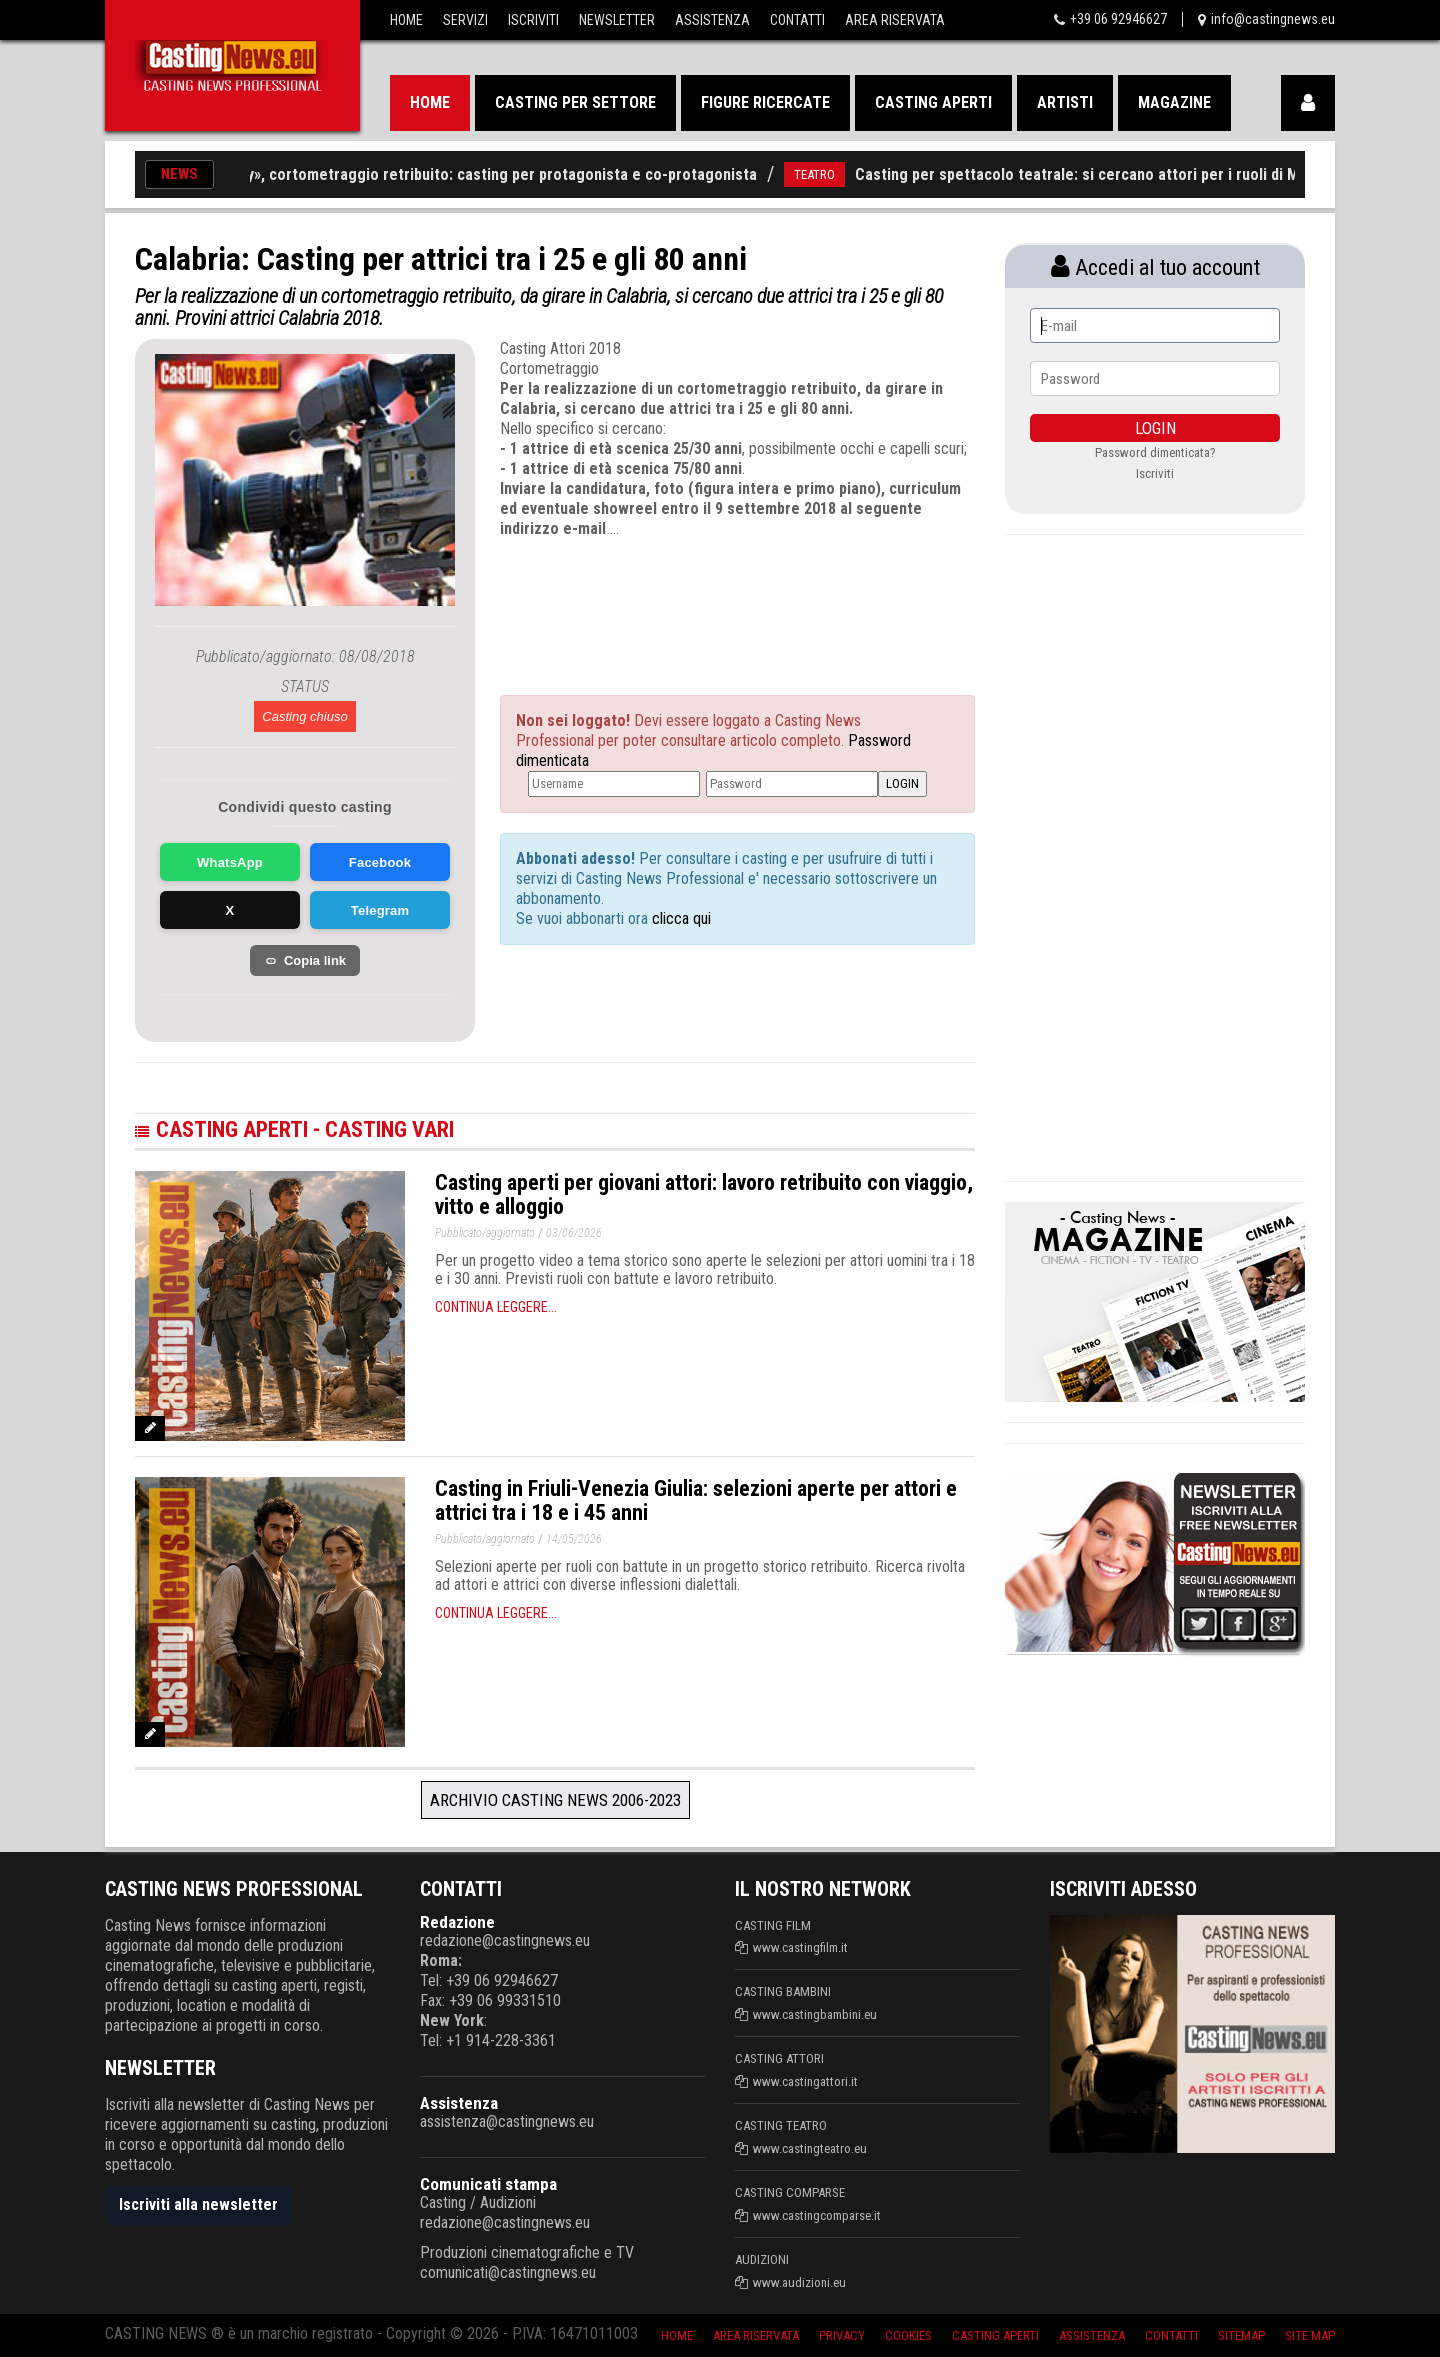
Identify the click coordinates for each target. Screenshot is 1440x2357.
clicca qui (679, 918)
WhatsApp (230, 862)
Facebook (380, 862)
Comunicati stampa (488, 2184)
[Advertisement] (700, 599)
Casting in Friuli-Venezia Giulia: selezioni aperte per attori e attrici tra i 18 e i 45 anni (696, 1500)
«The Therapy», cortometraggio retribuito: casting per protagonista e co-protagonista (472, 174)
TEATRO (828, 174)
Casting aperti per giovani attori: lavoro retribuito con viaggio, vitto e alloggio (704, 1194)
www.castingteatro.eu (810, 2148)
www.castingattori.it (805, 2081)
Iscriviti (533, 20)
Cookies (908, 2335)
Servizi (465, 20)
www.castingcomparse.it (817, 2215)
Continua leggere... (496, 1307)
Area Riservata (895, 20)
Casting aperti (933, 102)
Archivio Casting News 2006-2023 (555, 1800)
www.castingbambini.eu (815, 2014)
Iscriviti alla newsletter (198, 2204)
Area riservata (756, 2335)
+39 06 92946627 (1118, 19)
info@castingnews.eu (1273, 19)
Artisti (1065, 102)
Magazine (1174, 102)
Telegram (380, 910)
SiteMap (1241, 2335)
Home (406, 20)
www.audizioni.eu (799, 2282)
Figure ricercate (765, 102)
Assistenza (712, 20)
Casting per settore (575, 102)
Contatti (797, 20)
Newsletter (617, 20)
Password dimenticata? (1155, 452)
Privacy (842, 2335)
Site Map (1310, 2335)
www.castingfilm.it (800, 1947)
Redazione (457, 1922)
